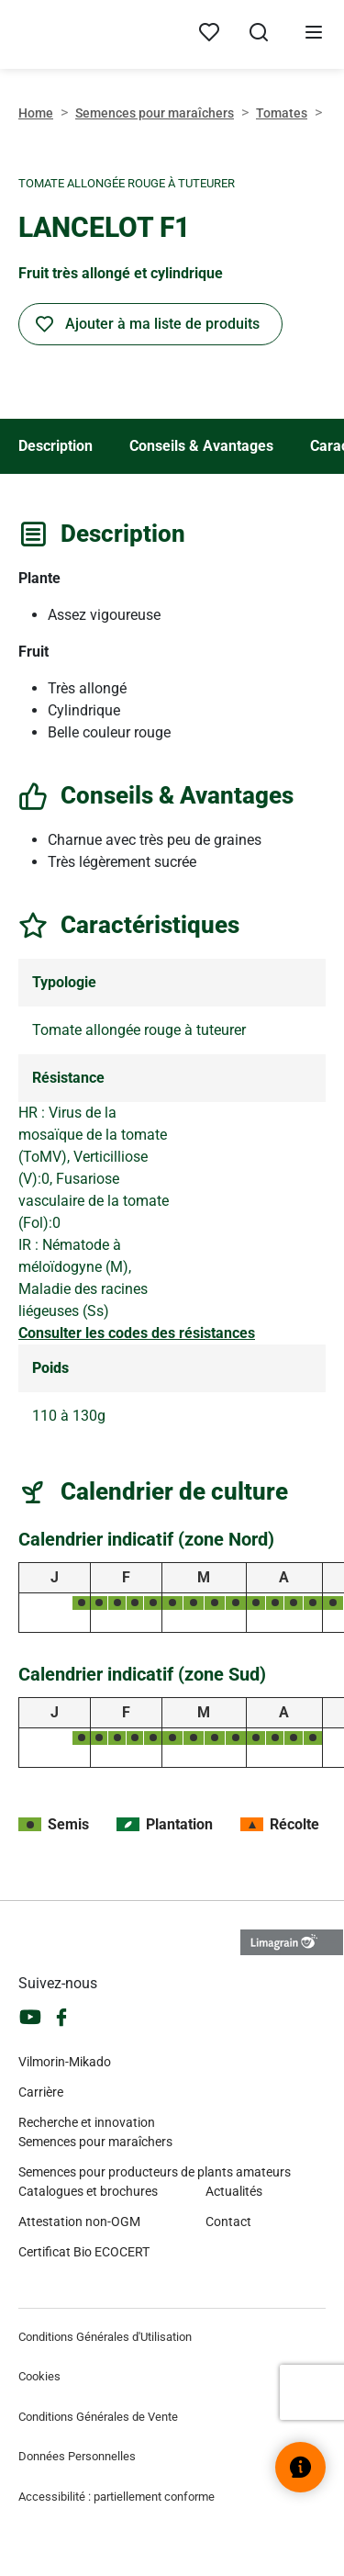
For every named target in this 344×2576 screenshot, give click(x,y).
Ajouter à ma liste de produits (162, 323)
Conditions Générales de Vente (98, 2417)
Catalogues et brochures (88, 2191)
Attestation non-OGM (79, 2221)
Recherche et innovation (86, 2122)
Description (55, 446)
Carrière (40, 2092)
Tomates (281, 113)
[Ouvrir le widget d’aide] (300, 2467)
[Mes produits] (209, 33)
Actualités (233, 2191)
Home (35, 113)
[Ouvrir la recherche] (258, 34)
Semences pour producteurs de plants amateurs (154, 2172)
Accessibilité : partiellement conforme (116, 2496)
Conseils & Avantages (201, 446)
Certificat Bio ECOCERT (84, 2251)
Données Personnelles (77, 2456)
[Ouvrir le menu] (313, 34)
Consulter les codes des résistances (136, 1333)
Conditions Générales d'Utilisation (105, 2337)
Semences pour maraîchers (154, 113)
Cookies (39, 2376)
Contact (228, 2221)
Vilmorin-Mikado (64, 2061)
